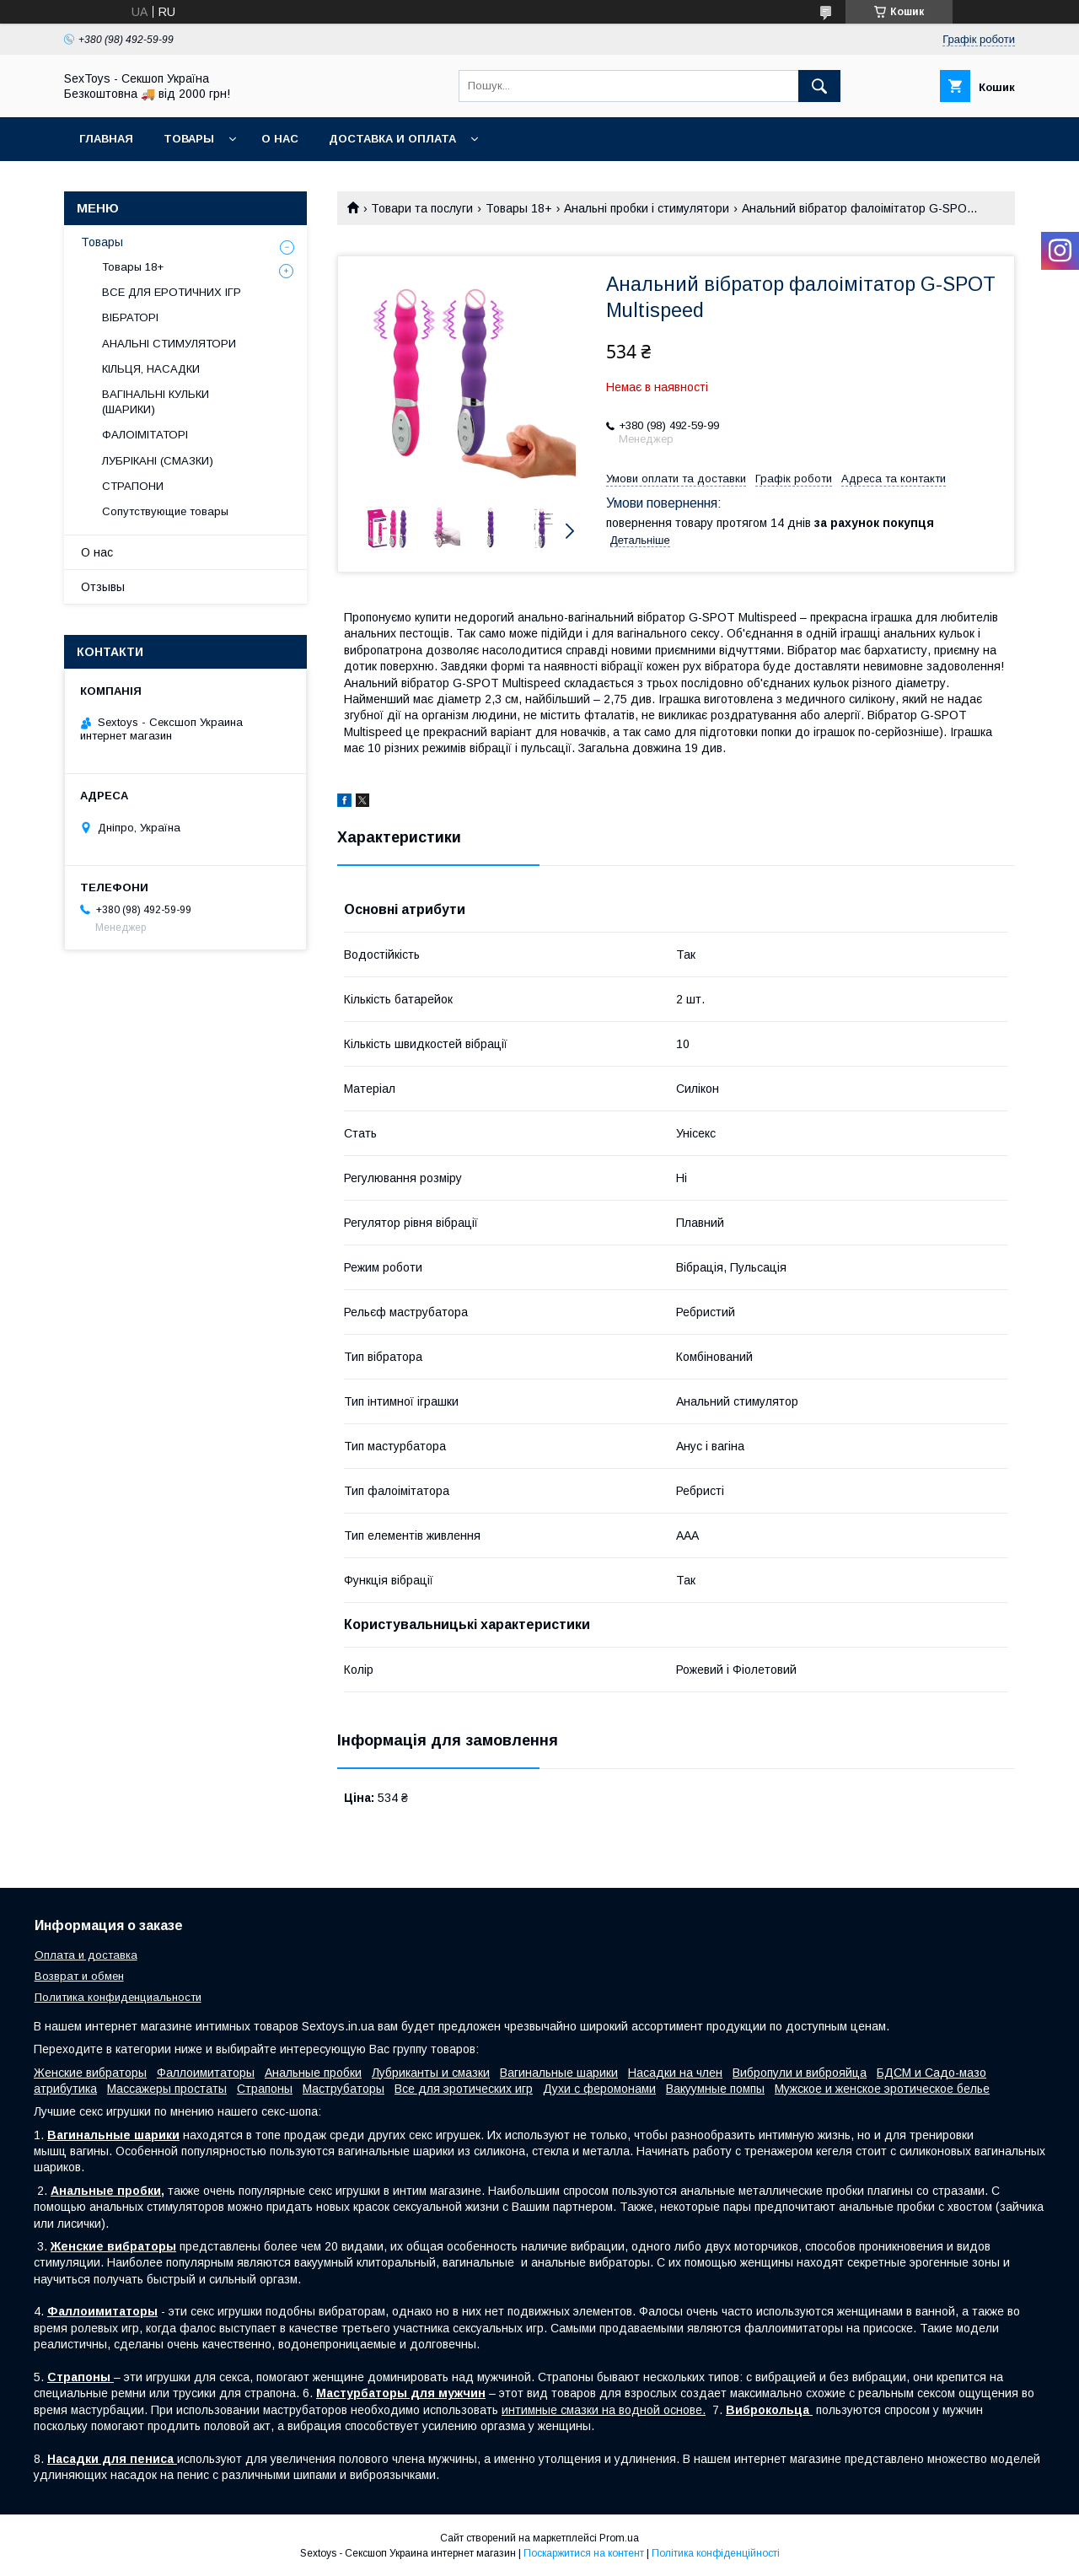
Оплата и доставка (86, 1955)
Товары (189, 138)
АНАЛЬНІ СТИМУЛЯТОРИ (169, 343)
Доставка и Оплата (392, 138)
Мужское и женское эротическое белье (882, 2088)
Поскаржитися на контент (583, 2553)
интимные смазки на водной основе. (604, 2410)
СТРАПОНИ (133, 486)
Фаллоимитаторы (206, 2072)
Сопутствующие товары (165, 511)
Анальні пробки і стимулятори (646, 208)
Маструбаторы (343, 2088)
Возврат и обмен (79, 1976)
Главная (106, 138)
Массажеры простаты (167, 2088)
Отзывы (103, 587)
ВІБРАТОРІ (130, 317)
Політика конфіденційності (716, 2553)
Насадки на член (675, 2072)
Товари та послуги (422, 208)
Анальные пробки (313, 2072)
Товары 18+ (519, 208)
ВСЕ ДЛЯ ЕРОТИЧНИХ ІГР (171, 292)
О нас (279, 138)
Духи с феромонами (599, 2088)
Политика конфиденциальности (118, 1997)
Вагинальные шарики (559, 2072)
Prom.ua (619, 2538)
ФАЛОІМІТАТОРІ (145, 434)
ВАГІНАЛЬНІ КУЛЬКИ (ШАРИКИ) (155, 402)
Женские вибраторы (90, 2072)
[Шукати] (819, 86)
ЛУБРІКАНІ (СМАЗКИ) (157, 460)
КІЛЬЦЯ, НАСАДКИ (151, 369)
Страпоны (265, 2088)
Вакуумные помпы (715, 2088)
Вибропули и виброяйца (800, 2072)
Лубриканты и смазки (431, 2072)
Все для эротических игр (464, 2088)
